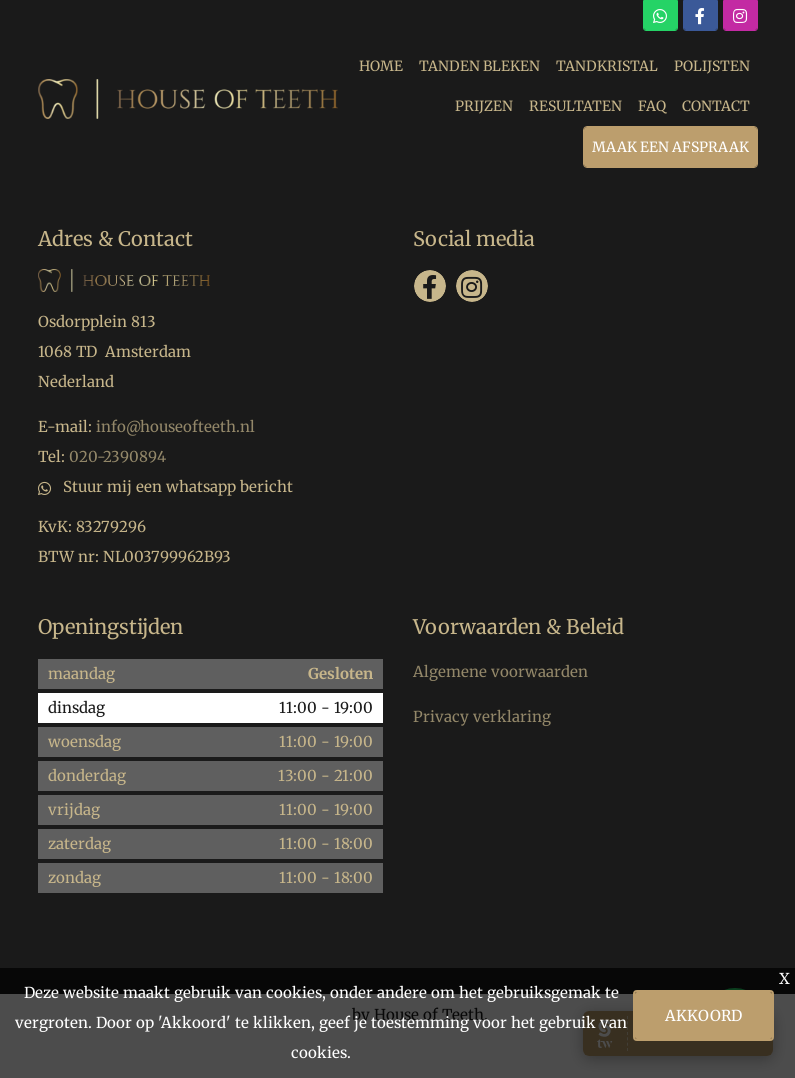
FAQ (652, 106)
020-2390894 (117, 456)
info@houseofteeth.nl (175, 426)
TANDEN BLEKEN (479, 66)
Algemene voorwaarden (500, 671)
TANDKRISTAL (607, 66)
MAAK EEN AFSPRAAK (670, 147)
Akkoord (703, 1015)
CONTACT (716, 106)
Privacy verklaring (482, 716)
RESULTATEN (575, 106)
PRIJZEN (484, 106)
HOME (381, 66)
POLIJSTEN (712, 66)
